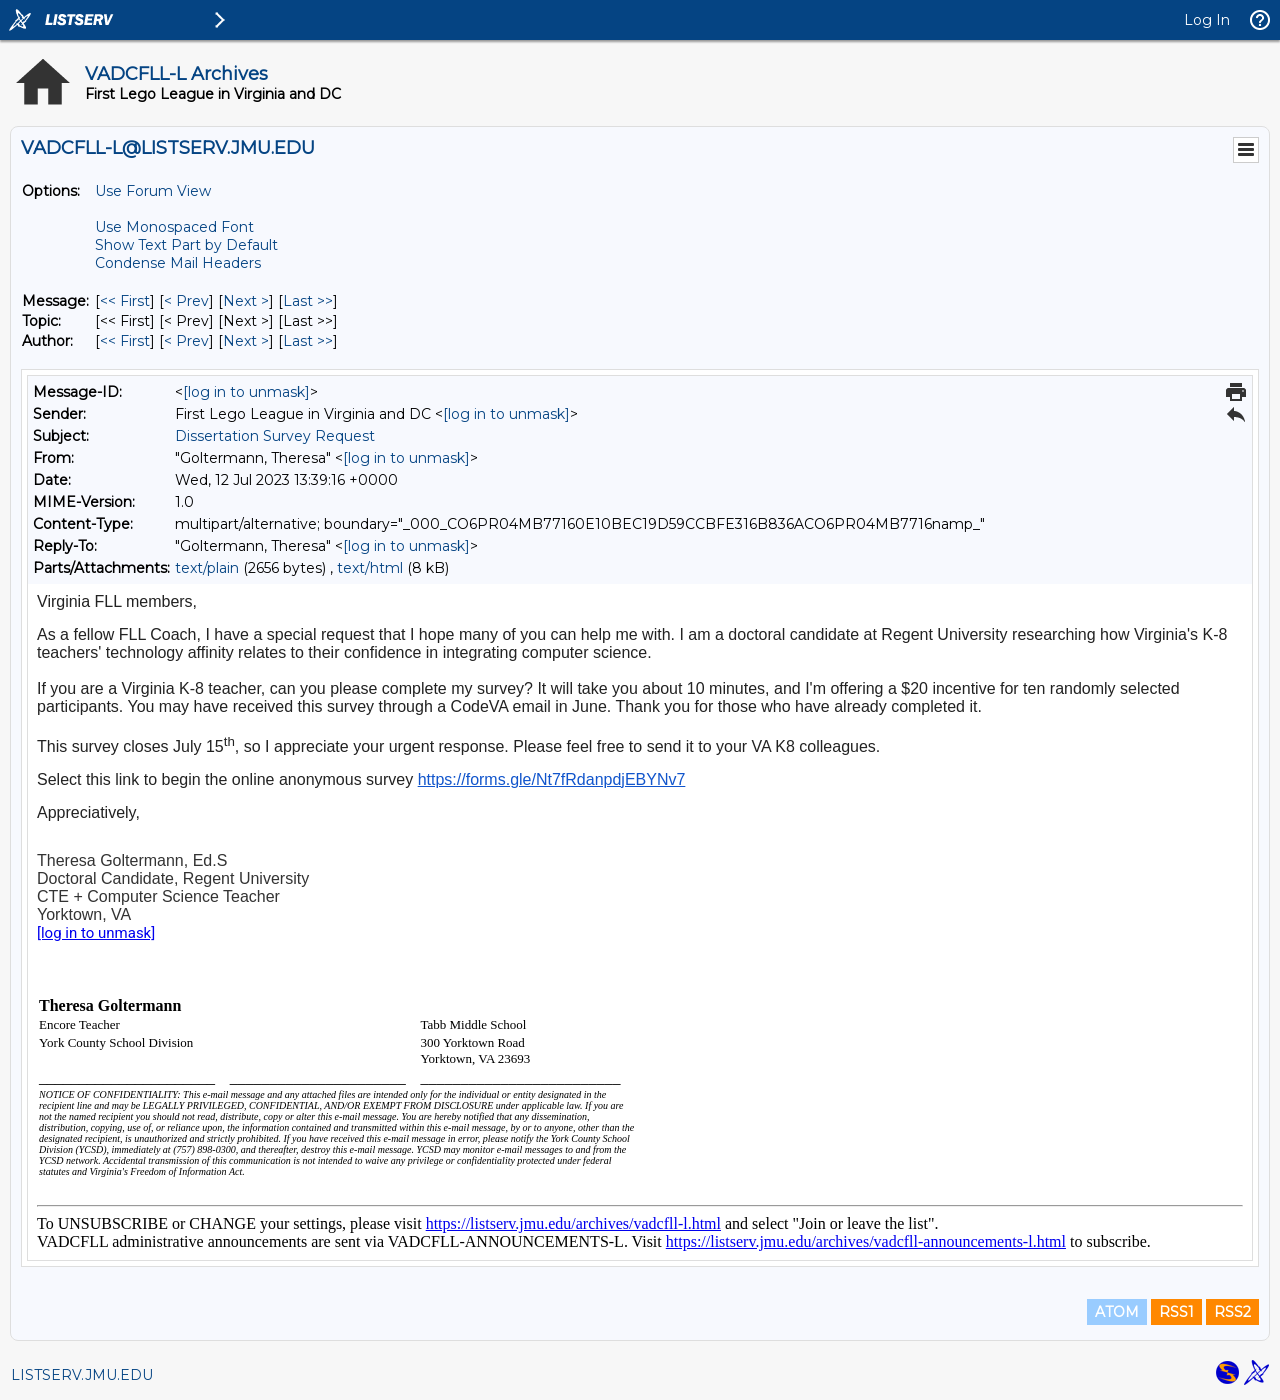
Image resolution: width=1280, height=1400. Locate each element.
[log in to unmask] (246, 392)
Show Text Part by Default (186, 245)
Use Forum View (153, 191)
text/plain (207, 568)
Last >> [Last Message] (308, 301)
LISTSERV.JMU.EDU (82, 1375)
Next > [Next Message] (246, 301)
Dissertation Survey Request (275, 436)
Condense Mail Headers (178, 263)
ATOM (1117, 1312)
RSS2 (1232, 1312)
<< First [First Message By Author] (125, 341)
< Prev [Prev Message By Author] (186, 341)
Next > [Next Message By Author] (246, 341)
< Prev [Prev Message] (186, 301)
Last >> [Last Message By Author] (308, 341)
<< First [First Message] (125, 301)
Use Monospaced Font (174, 227)
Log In (1207, 20)
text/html (370, 568)
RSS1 (1176, 1312)
